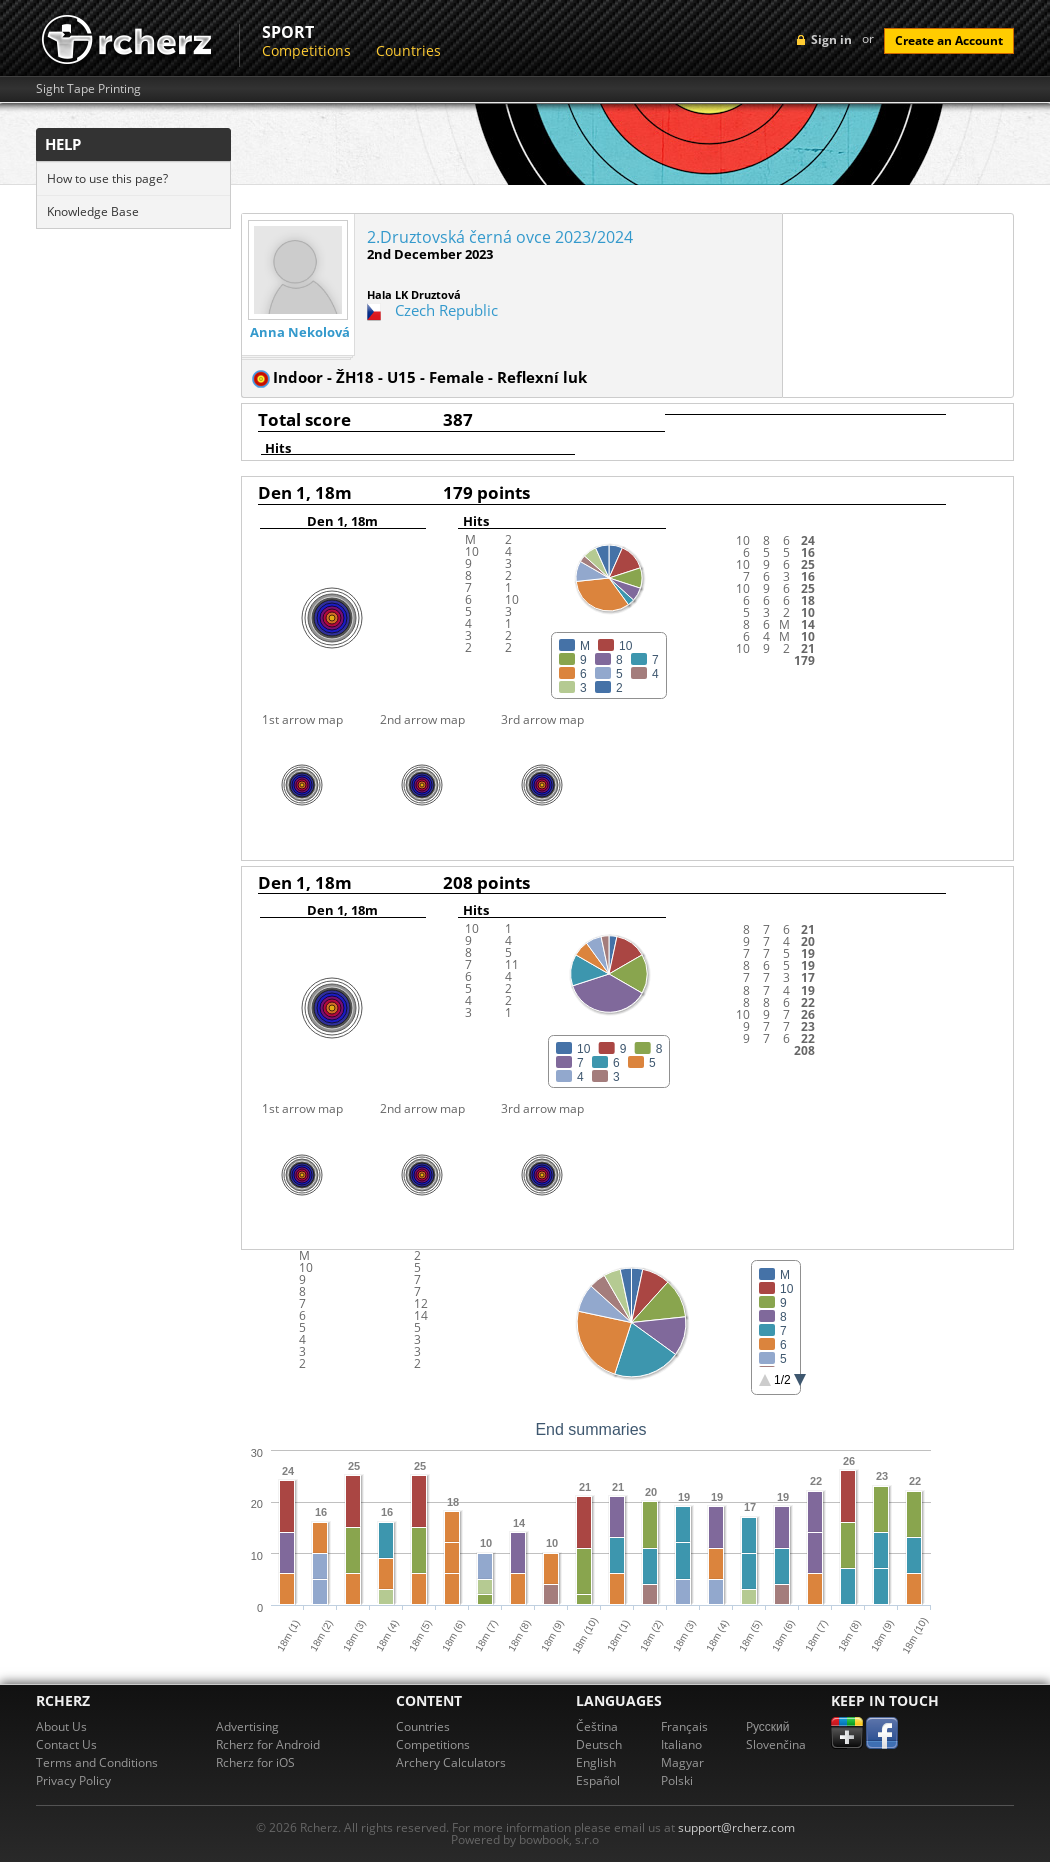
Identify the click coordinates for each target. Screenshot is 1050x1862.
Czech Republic (446, 310)
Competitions (306, 50)
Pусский (768, 1726)
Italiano (681, 1744)
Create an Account (949, 40)
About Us (61, 1726)
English (596, 1762)
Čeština (597, 1726)
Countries (408, 50)
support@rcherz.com (736, 1827)
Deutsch (599, 1744)
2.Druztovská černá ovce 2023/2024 (500, 237)
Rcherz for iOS (255, 1762)
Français (684, 1726)
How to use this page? (107, 178)
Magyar (682, 1762)
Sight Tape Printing (88, 89)
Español (598, 1780)
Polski (677, 1780)
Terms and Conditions (97, 1762)
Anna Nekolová (300, 332)
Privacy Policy (73, 1780)
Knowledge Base (93, 211)
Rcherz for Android (268, 1744)
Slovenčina (776, 1744)
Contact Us (66, 1744)
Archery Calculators (451, 1762)
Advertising (247, 1726)
